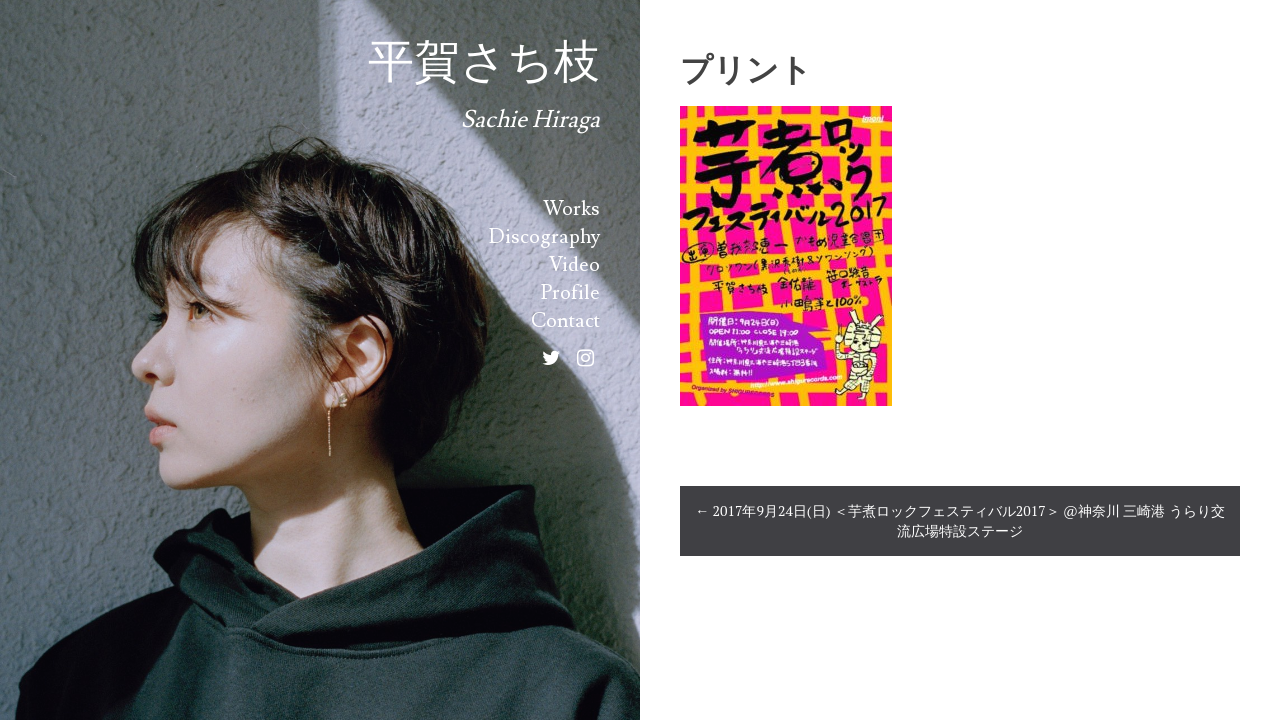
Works (571, 209)
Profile (570, 293)
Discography (544, 237)
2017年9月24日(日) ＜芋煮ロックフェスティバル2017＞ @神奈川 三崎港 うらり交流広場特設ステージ (960, 520)
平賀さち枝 (484, 63)
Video (574, 265)
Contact (565, 321)
